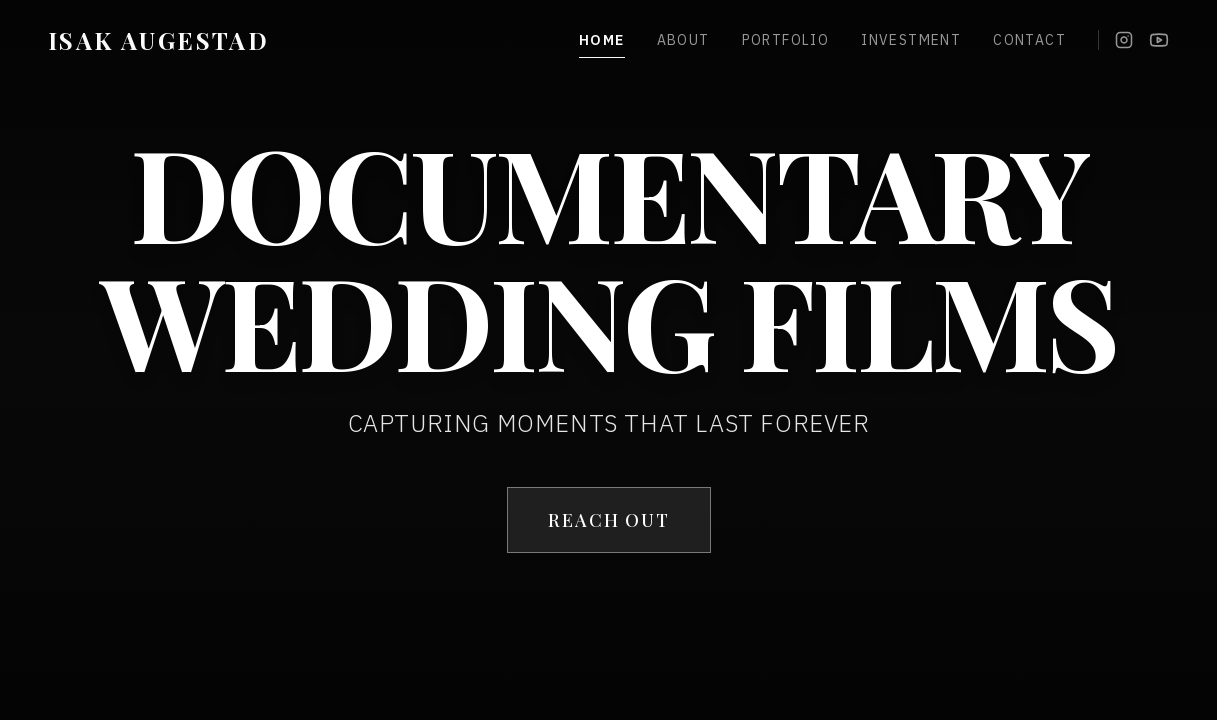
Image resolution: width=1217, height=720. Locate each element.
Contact (1029, 40)
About (683, 40)
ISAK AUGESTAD (158, 40)
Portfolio (786, 40)
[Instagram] (1124, 40)
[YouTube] (1159, 40)
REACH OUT (608, 520)
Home (602, 40)
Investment (911, 40)
